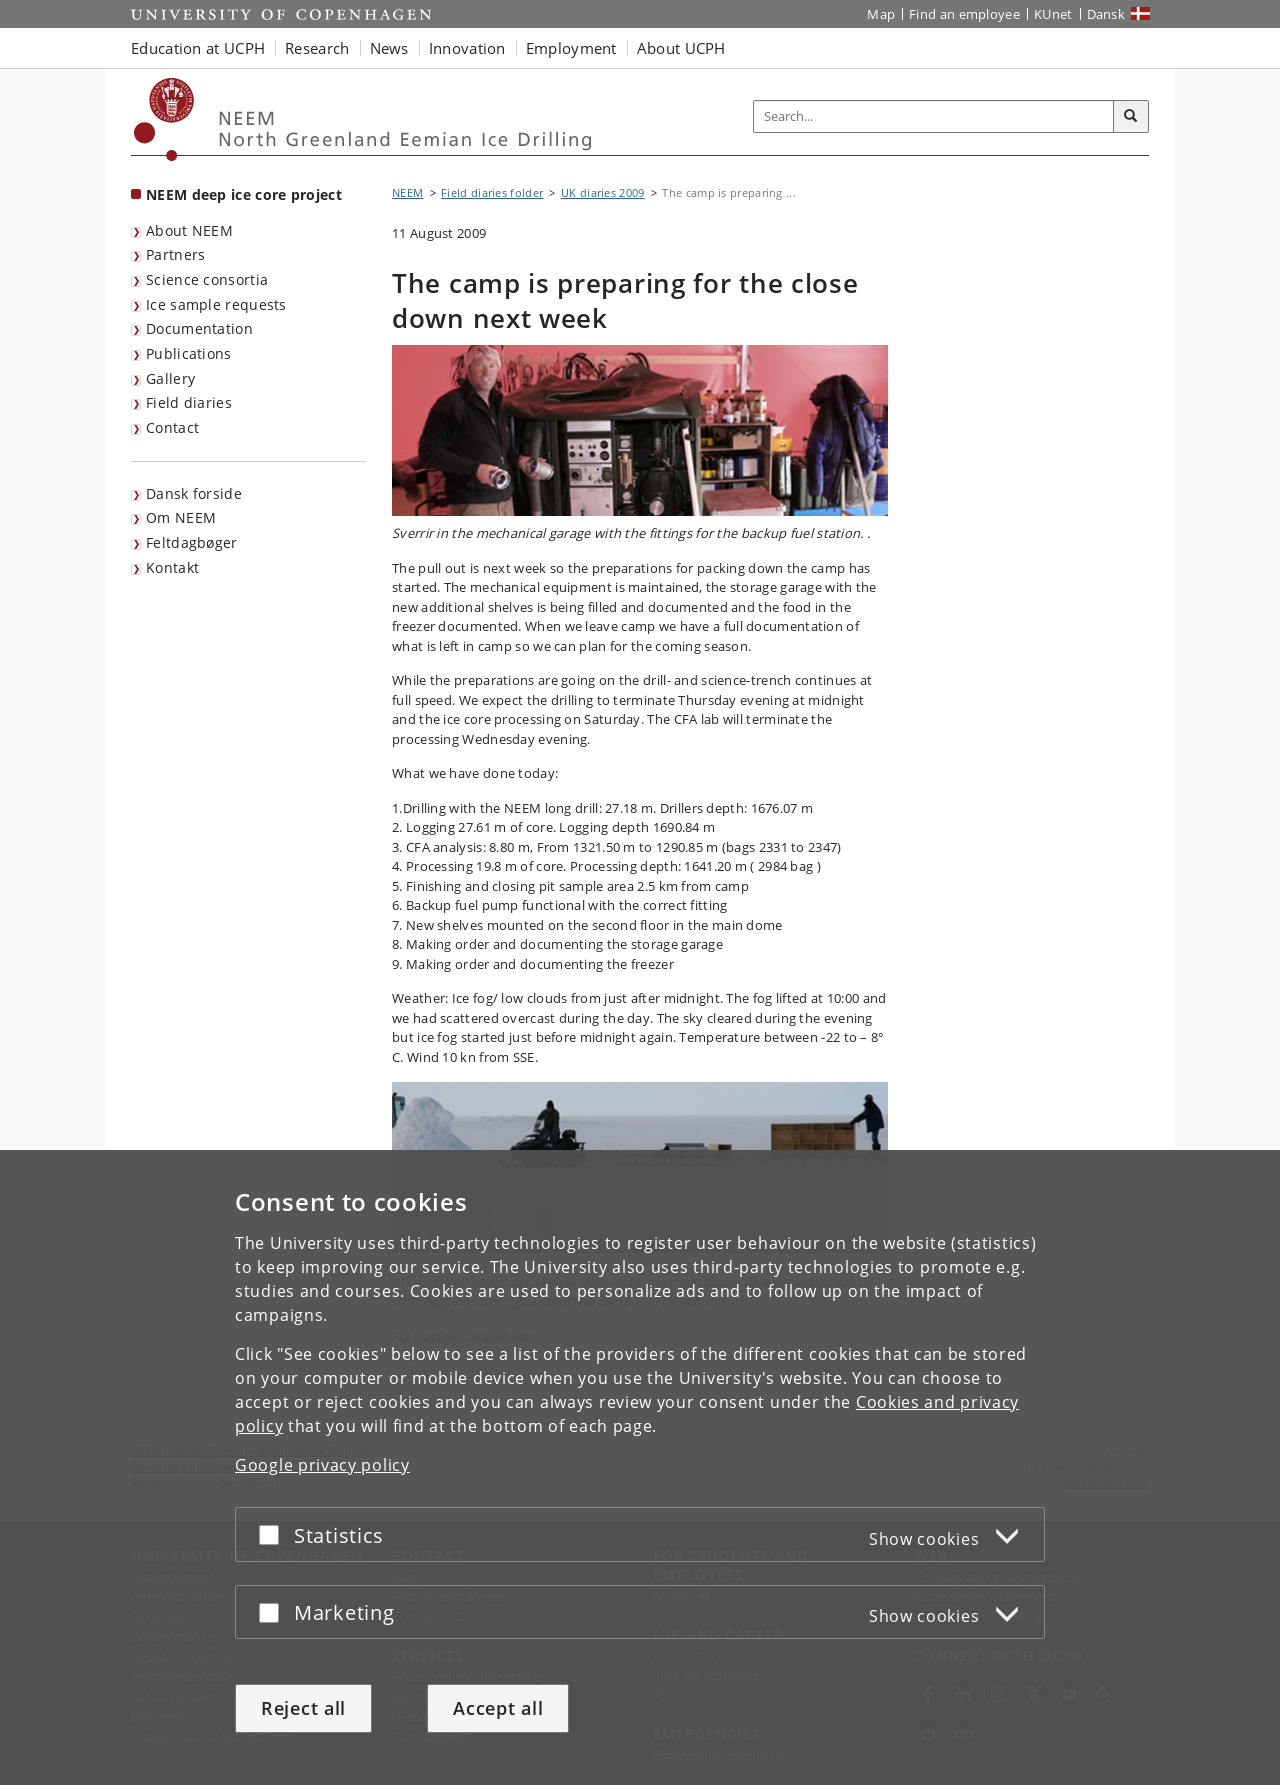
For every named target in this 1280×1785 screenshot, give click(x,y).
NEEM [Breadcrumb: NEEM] (407, 192)
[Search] (1131, 117)
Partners (175, 254)
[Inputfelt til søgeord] (934, 116)
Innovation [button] (467, 48)
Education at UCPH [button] (198, 48)
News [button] (389, 48)
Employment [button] (571, 48)
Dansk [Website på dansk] (1106, 14)
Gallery (170, 378)
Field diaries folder (492, 192)
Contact (172, 427)
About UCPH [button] (681, 48)
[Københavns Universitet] (164, 119)
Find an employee (964, 14)
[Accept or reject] (274, 1534)
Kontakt (172, 567)
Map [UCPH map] (881, 14)
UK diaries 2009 (603, 192)
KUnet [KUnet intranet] (1053, 14)
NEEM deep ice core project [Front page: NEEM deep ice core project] (244, 194)
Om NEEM (181, 517)
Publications (189, 353)
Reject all (303, 1708)
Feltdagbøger (192, 542)
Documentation (199, 328)
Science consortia (207, 279)
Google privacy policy (322, 1465)
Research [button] (317, 48)
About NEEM (189, 230)
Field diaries (189, 402)
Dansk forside (194, 493)
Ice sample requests (216, 304)
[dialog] (640, 1467)
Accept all (498, 1708)
